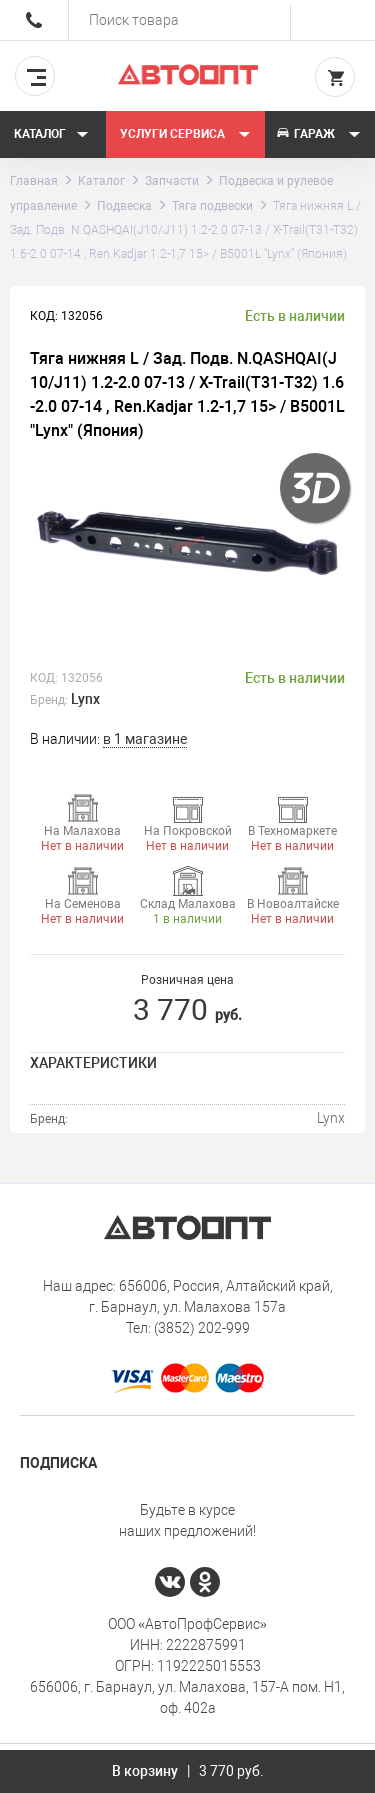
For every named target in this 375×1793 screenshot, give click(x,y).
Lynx (85, 699)
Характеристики (93, 1063)
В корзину (188, 1771)
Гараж (318, 134)
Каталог (51, 134)
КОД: (44, 678)
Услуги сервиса (185, 134)
